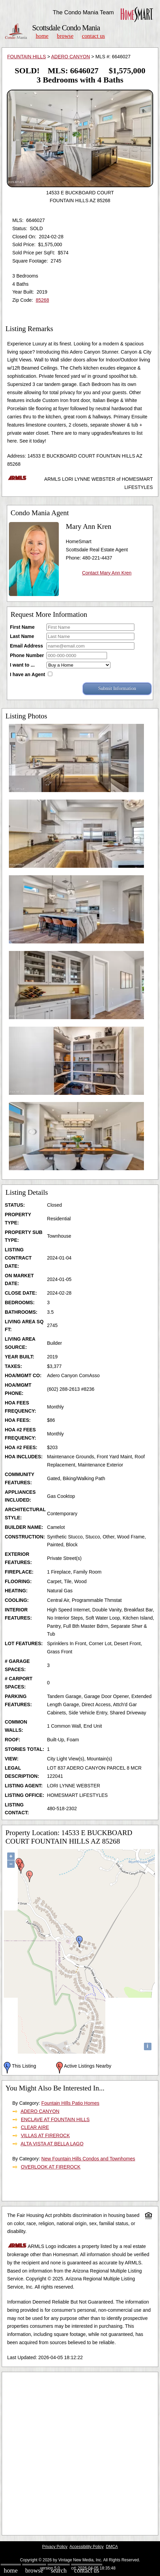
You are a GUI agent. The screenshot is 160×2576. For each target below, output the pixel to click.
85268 (42, 300)
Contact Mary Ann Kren (107, 573)
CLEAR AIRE (35, 2127)
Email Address (26, 646)
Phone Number (27, 655)
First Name (22, 627)
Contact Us (93, 36)
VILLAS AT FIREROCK (45, 2135)
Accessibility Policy (86, 2546)
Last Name (22, 636)
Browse (65, 36)
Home (42, 36)
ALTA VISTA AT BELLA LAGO (52, 2143)
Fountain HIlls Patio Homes (70, 2103)
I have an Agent (27, 674)
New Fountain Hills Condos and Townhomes (88, 2158)
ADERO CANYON (70, 56)
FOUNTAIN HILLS (26, 56)
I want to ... (22, 665)
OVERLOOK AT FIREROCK (51, 2167)
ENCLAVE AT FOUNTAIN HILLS (55, 2119)
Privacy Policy (54, 2546)
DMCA (112, 2546)
